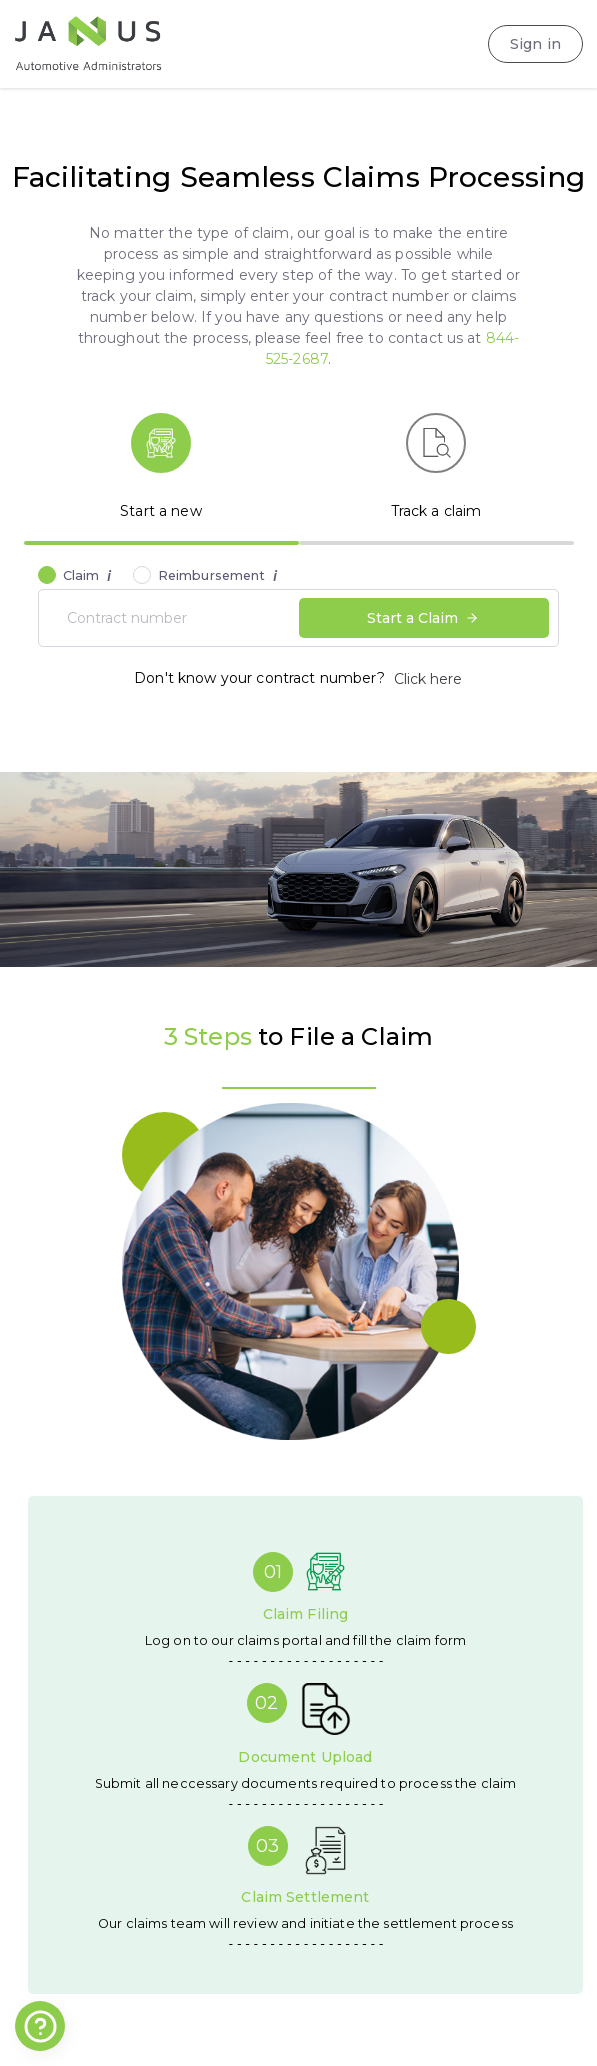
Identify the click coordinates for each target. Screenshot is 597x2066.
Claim (87, 576)
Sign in (535, 44)
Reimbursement (218, 576)
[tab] (161, 468)
